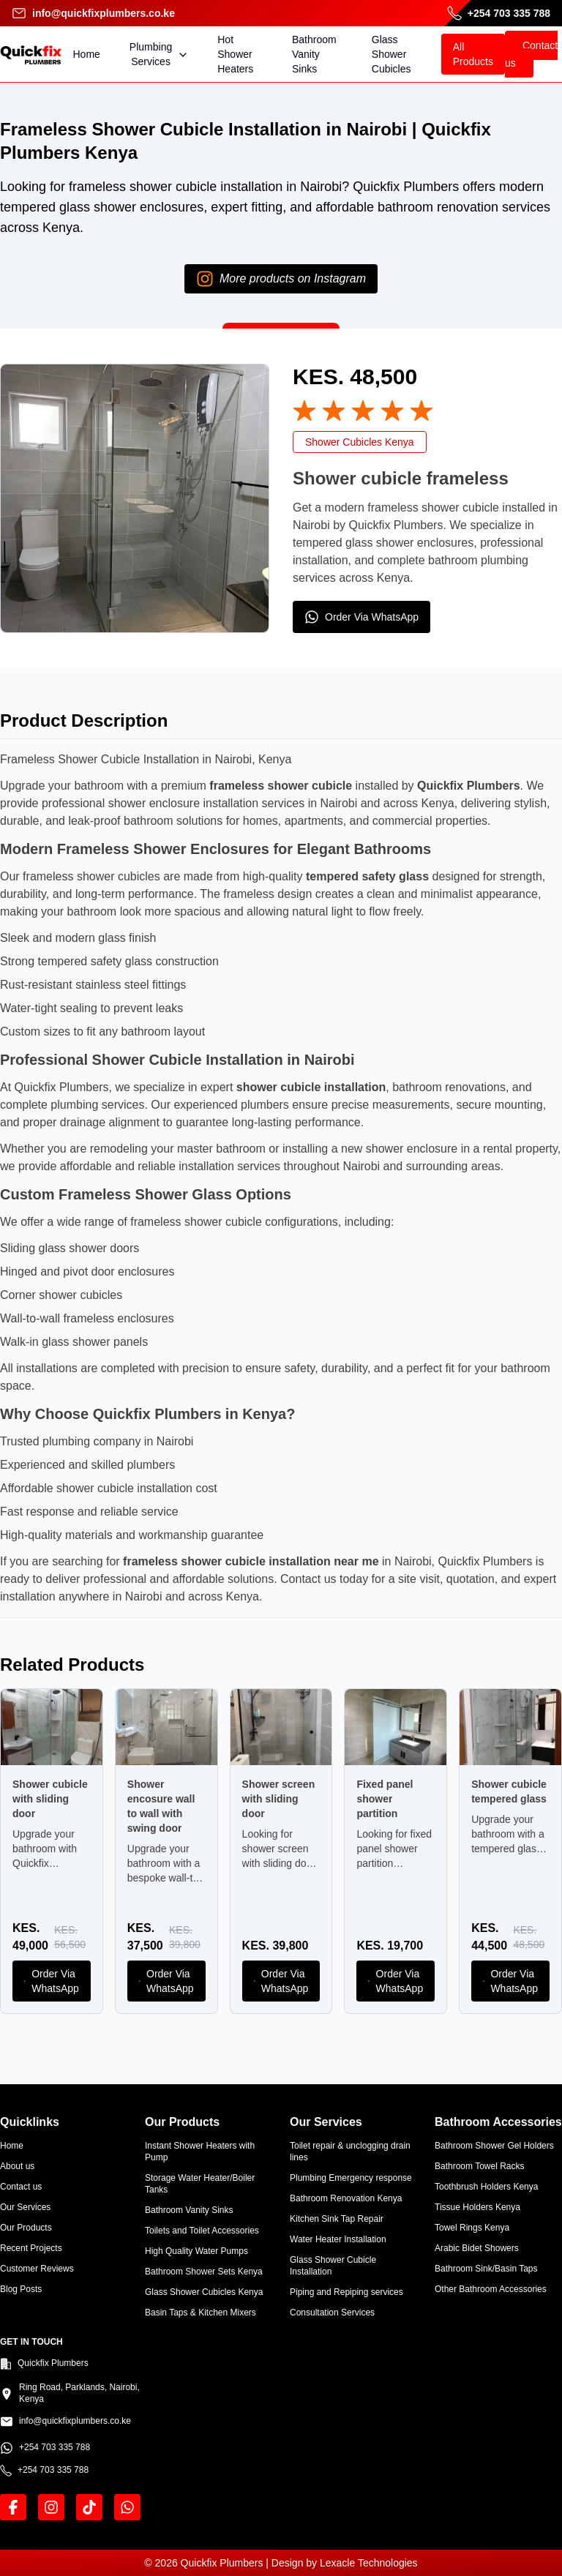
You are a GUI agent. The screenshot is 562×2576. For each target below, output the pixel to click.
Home (86, 54)
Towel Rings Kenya (472, 2228)
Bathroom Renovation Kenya (346, 2198)
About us (17, 2166)
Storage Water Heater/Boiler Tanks (200, 2184)
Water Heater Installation (338, 2239)
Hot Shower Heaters (235, 54)
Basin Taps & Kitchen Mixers (200, 2312)
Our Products (26, 2228)
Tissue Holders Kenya (477, 2207)
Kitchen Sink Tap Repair (336, 2219)
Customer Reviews (37, 2269)
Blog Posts (21, 2289)
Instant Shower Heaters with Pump (200, 2152)
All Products (473, 54)
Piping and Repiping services (346, 2292)
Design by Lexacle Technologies (344, 2563)
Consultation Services (332, 2312)
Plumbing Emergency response (351, 2178)
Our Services (25, 2207)
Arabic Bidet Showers (477, 2248)
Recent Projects (31, 2248)
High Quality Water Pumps (196, 2251)
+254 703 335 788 (498, 13)
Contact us (531, 54)
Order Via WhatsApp (361, 617)
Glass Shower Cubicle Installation (333, 2266)
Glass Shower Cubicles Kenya (204, 2292)
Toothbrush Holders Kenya (486, 2187)
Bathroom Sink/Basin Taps (486, 2269)
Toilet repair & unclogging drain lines (350, 2152)
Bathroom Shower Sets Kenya (204, 2271)
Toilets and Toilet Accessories (202, 2230)
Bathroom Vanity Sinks (314, 54)
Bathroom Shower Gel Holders (494, 2146)
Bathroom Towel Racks (480, 2166)
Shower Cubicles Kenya (359, 442)
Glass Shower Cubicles (391, 54)
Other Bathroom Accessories (491, 2289)
